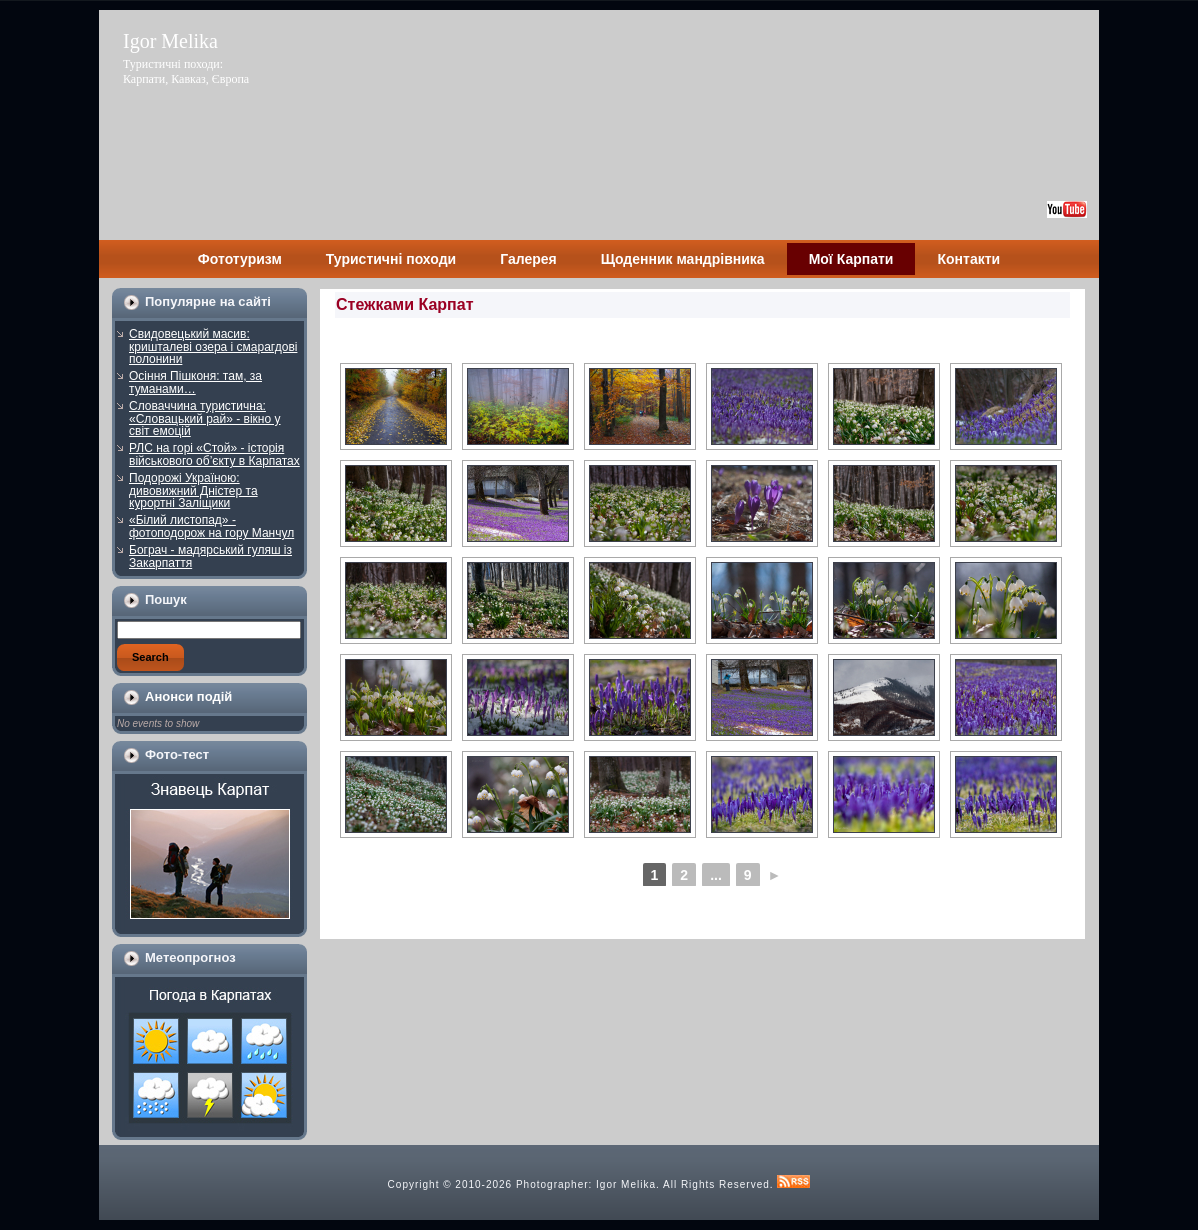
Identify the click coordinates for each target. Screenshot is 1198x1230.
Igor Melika (170, 41)
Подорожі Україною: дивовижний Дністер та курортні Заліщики (193, 490)
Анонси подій (188, 696)
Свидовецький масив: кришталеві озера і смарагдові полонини (213, 346)
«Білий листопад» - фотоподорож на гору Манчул (211, 526)
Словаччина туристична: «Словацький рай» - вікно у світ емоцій (205, 418)
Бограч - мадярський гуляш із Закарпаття (210, 556)
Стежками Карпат (404, 304)
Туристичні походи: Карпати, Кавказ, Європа (186, 71)
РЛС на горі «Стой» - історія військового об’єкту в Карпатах (214, 454)
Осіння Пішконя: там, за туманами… (195, 382)
